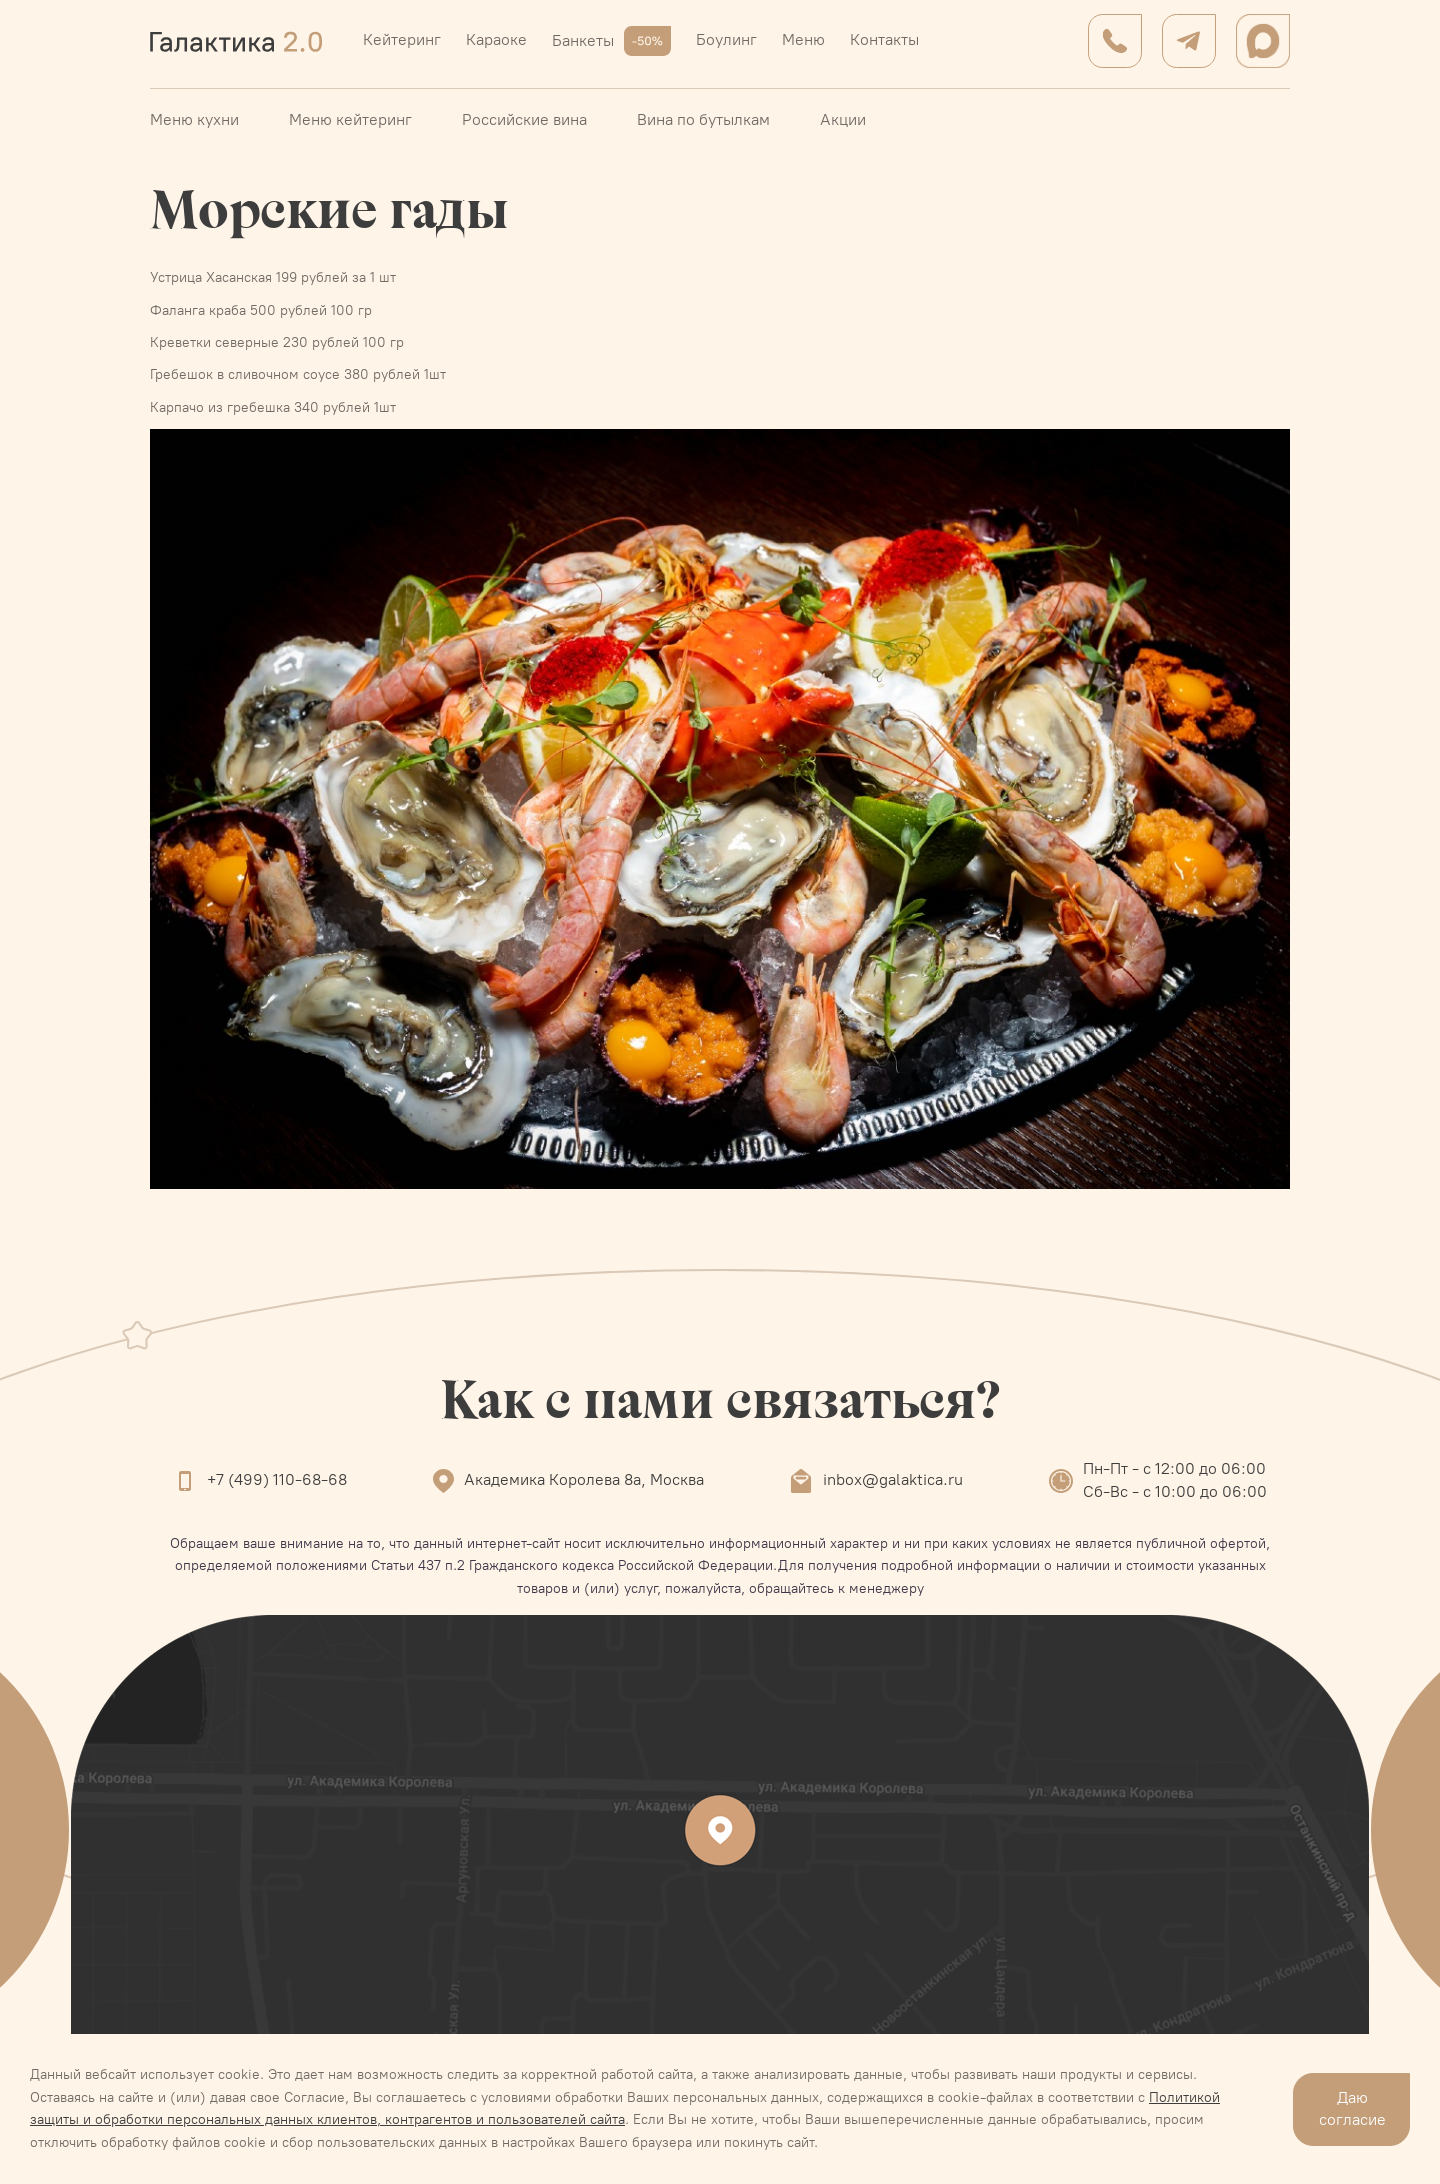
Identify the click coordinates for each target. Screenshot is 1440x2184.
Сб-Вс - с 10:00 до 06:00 (1175, 1491)
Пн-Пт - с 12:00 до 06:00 (1174, 1468)
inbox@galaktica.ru (893, 1479)
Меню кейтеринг (350, 119)
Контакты (884, 39)
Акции (843, 119)
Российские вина (524, 119)
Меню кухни (194, 119)
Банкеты (611, 41)
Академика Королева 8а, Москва (584, 1479)
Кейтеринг (402, 39)
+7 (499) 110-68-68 (277, 1479)
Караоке (496, 39)
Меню (803, 39)
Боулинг (726, 39)
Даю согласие (1352, 2108)
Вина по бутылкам (703, 119)
